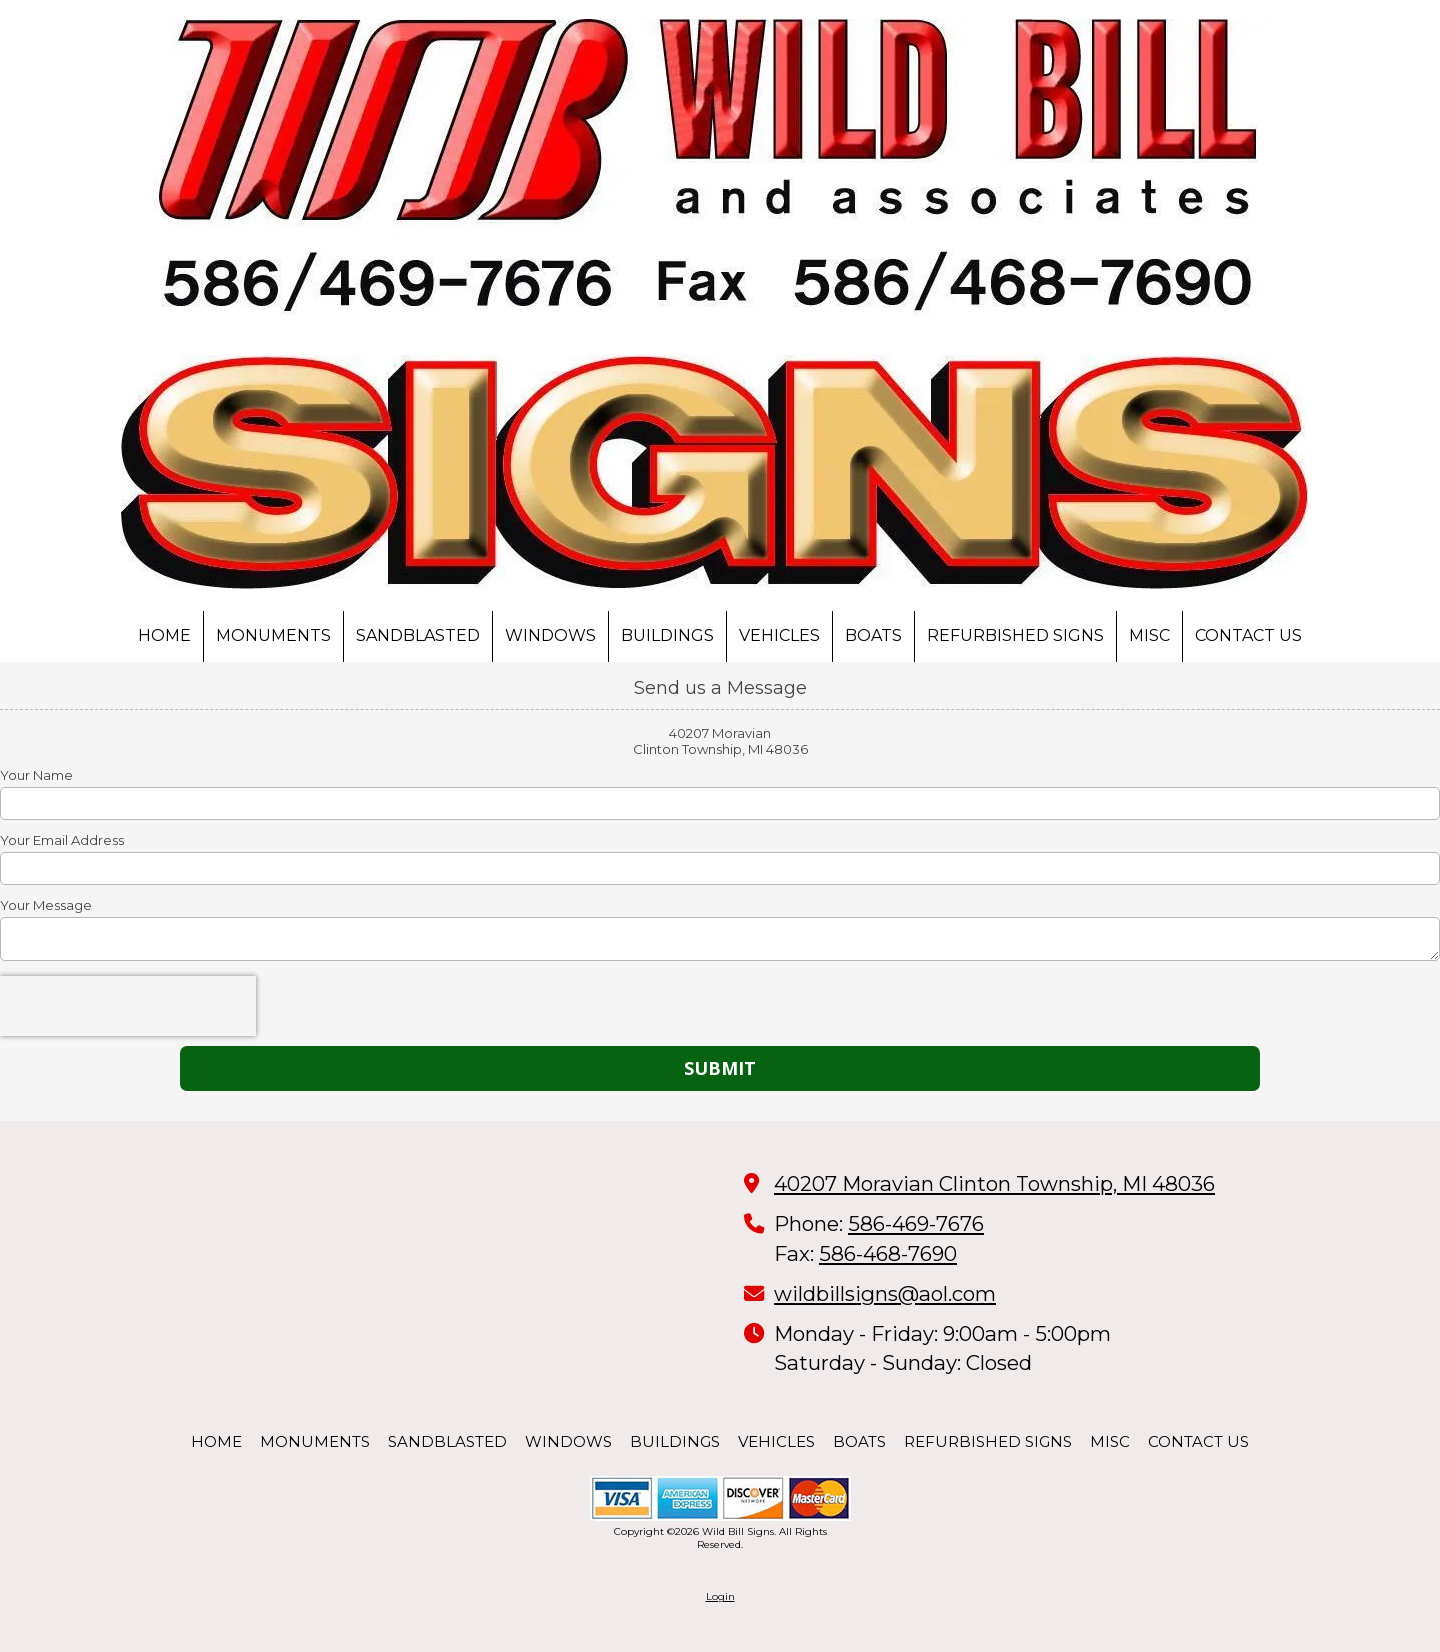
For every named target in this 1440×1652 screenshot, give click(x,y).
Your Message (46, 905)
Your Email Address (62, 840)
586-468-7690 (888, 1253)
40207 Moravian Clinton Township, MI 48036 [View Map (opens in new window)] (994, 1183)
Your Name (36, 775)
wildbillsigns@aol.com (885, 1293)
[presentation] (128, 1006)
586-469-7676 (916, 1223)
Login (720, 1596)
